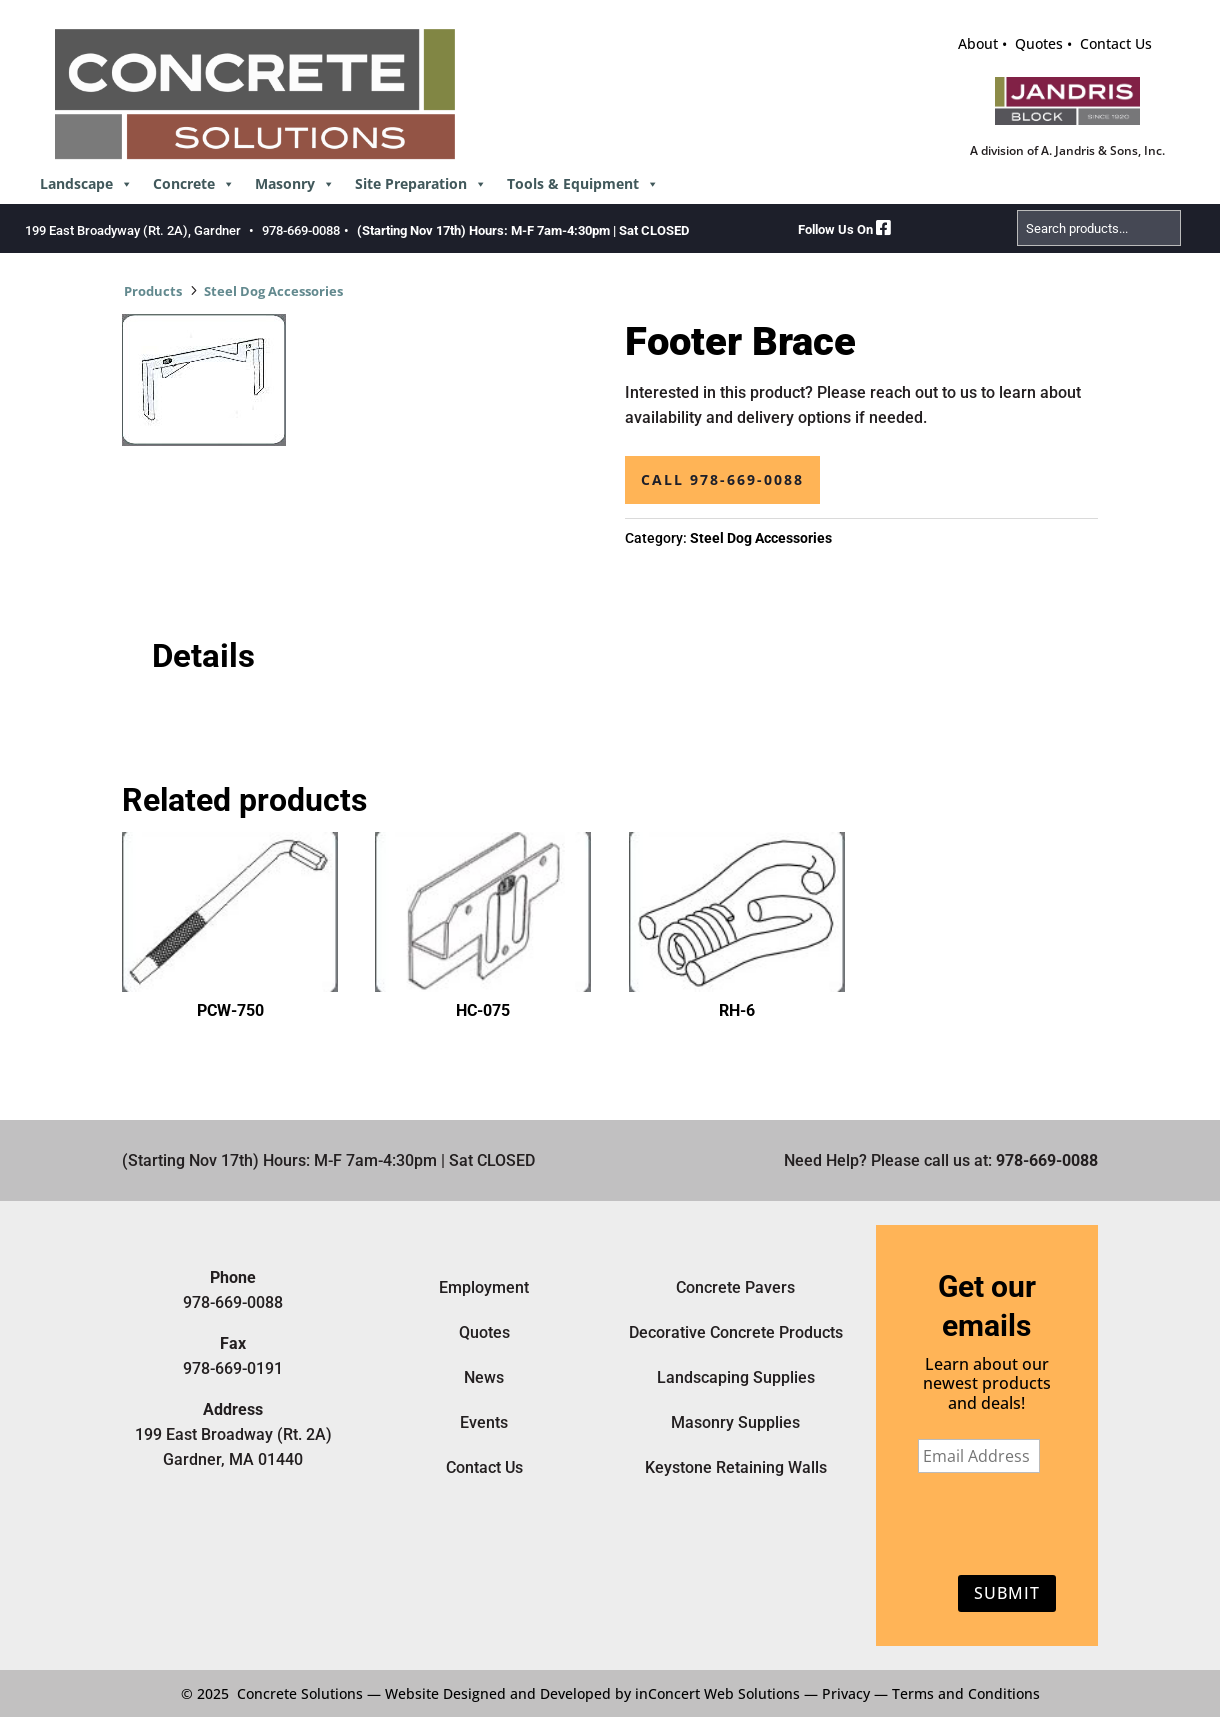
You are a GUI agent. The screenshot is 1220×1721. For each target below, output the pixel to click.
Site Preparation (421, 184)
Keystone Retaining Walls (736, 1467)
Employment (484, 1287)
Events (484, 1422)
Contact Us (1116, 43)
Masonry (295, 184)
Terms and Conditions (966, 1693)
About (978, 43)
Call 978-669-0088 (722, 479)
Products (153, 291)
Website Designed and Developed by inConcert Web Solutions (592, 1693)
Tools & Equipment (583, 184)
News (484, 1377)
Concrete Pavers (735, 1287)
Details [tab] (203, 656)
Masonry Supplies (735, 1422)
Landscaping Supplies (736, 1377)
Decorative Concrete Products (736, 1332)
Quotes (1039, 43)
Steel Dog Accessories (273, 291)
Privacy (846, 1693)
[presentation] (981, 1528)
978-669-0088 (301, 230)
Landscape (86, 184)
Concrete (194, 184)
